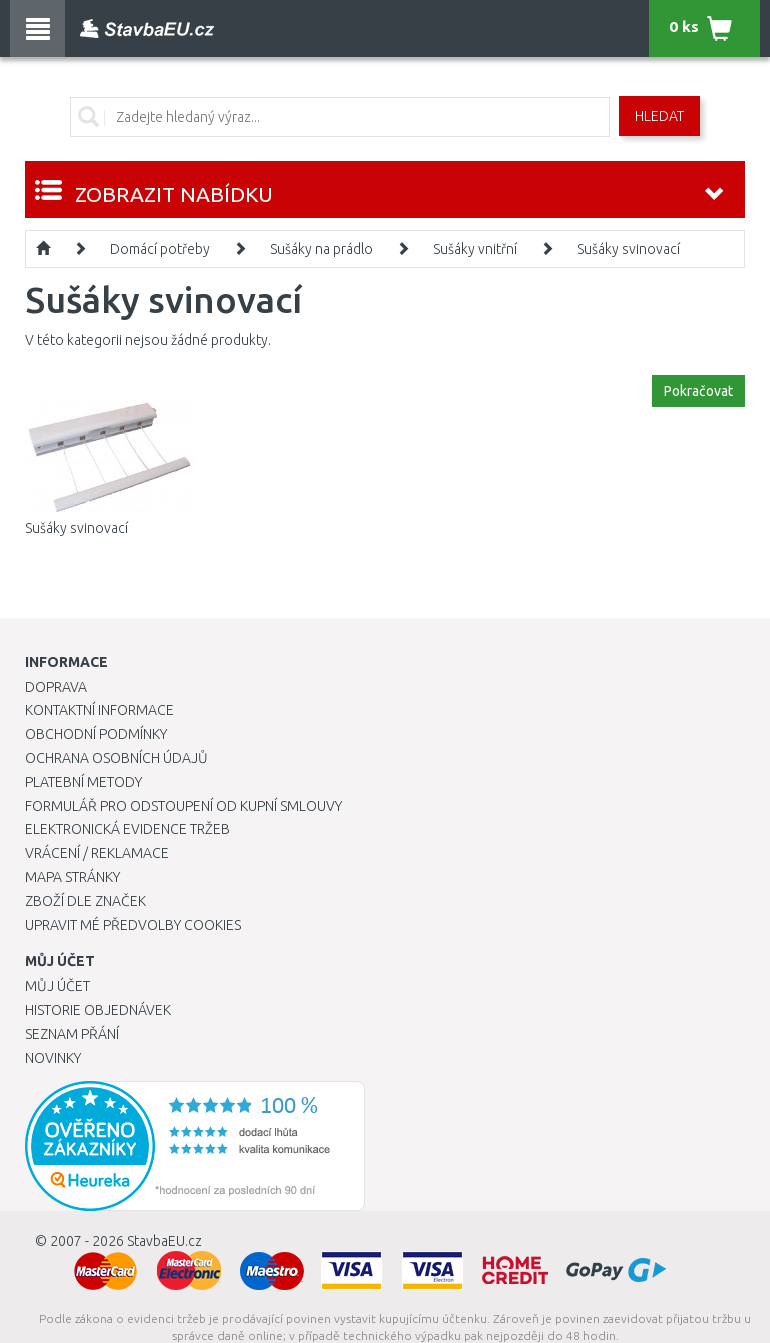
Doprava (56, 687)
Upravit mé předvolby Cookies (133, 925)
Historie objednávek (98, 1010)
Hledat (659, 116)
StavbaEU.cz (164, 1241)
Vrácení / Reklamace (97, 853)
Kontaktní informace (99, 710)
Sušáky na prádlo (321, 249)
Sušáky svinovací (628, 249)
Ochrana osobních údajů (116, 758)
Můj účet (57, 986)
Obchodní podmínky (96, 734)
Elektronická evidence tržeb (127, 829)
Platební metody (83, 782)
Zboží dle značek (85, 901)
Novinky (53, 1058)
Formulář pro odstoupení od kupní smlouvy (183, 806)
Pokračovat (698, 391)
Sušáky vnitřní (475, 249)
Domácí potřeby (160, 249)
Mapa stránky (72, 877)
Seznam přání (72, 1034)
